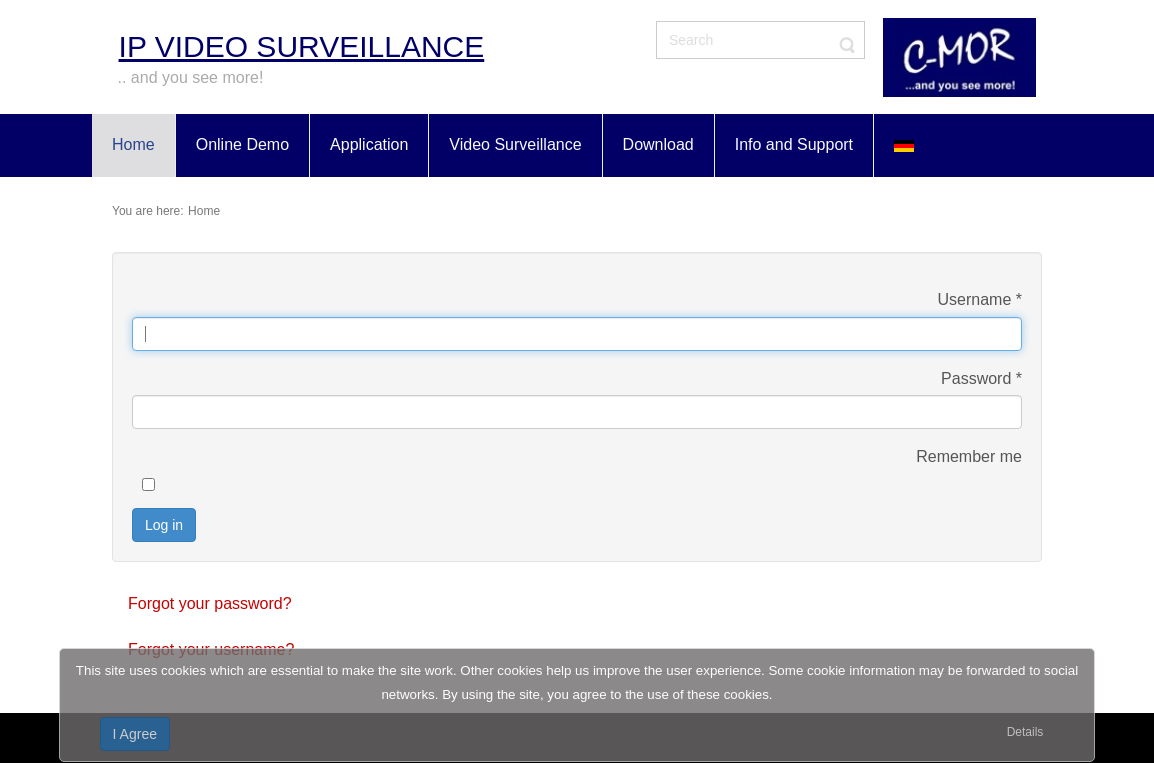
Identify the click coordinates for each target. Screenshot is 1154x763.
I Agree (135, 734)
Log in (164, 525)
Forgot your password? (210, 603)
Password (981, 378)
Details (1025, 732)
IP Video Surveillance (302, 46)
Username (980, 299)
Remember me (969, 456)
